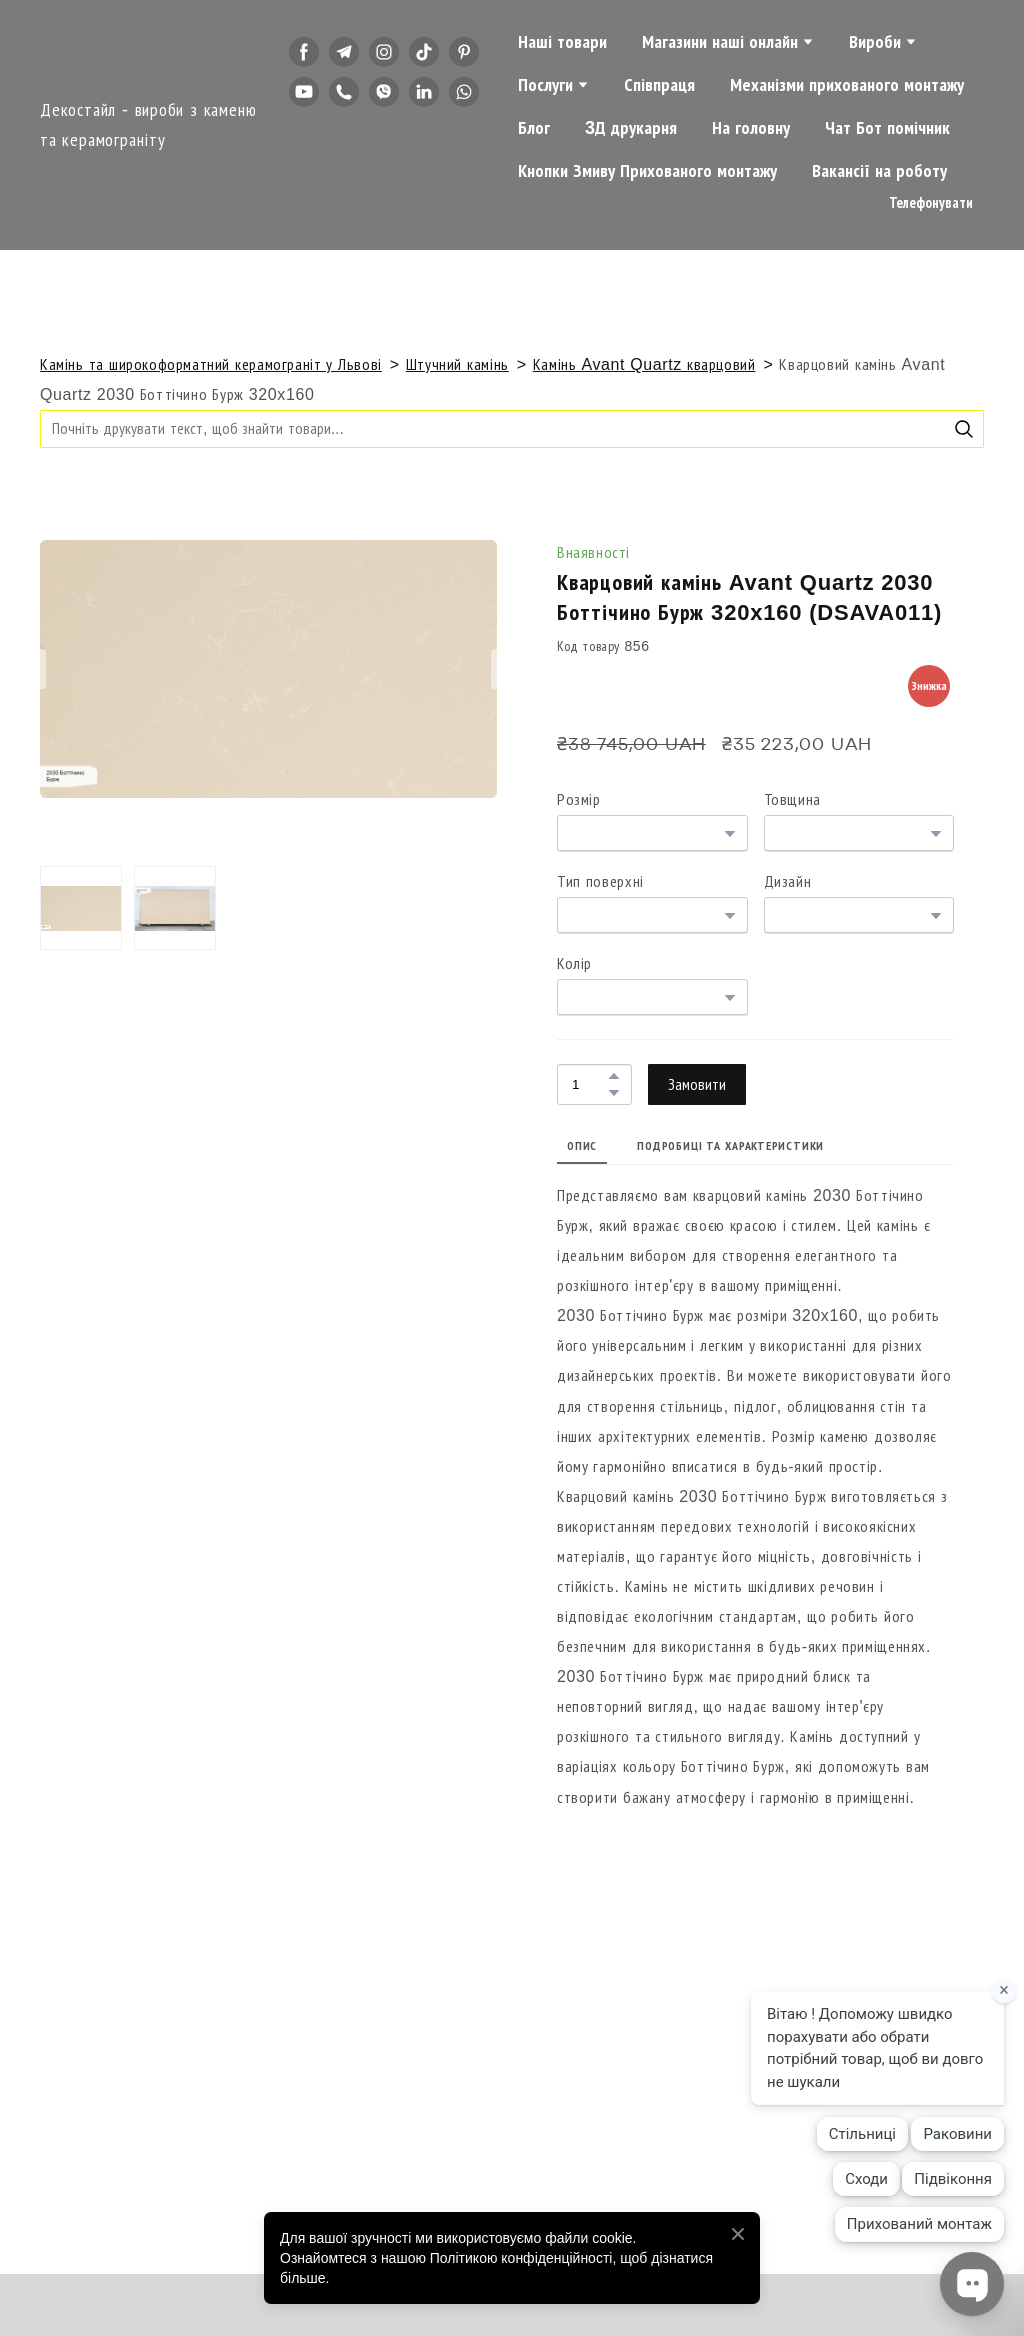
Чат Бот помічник (887, 128)
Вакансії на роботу (879, 171)
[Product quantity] (589, 1084)
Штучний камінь (457, 364)
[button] (304, 52)
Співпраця (659, 85)
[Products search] (512, 428)
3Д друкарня (631, 128)
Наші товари (562, 42)
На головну (751, 128)
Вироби (875, 42)
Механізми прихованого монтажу (847, 85)
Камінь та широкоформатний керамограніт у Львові (211, 364)
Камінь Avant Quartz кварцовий (644, 364)
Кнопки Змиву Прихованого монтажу (647, 171)
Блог (534, 128)
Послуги (545, 85)
